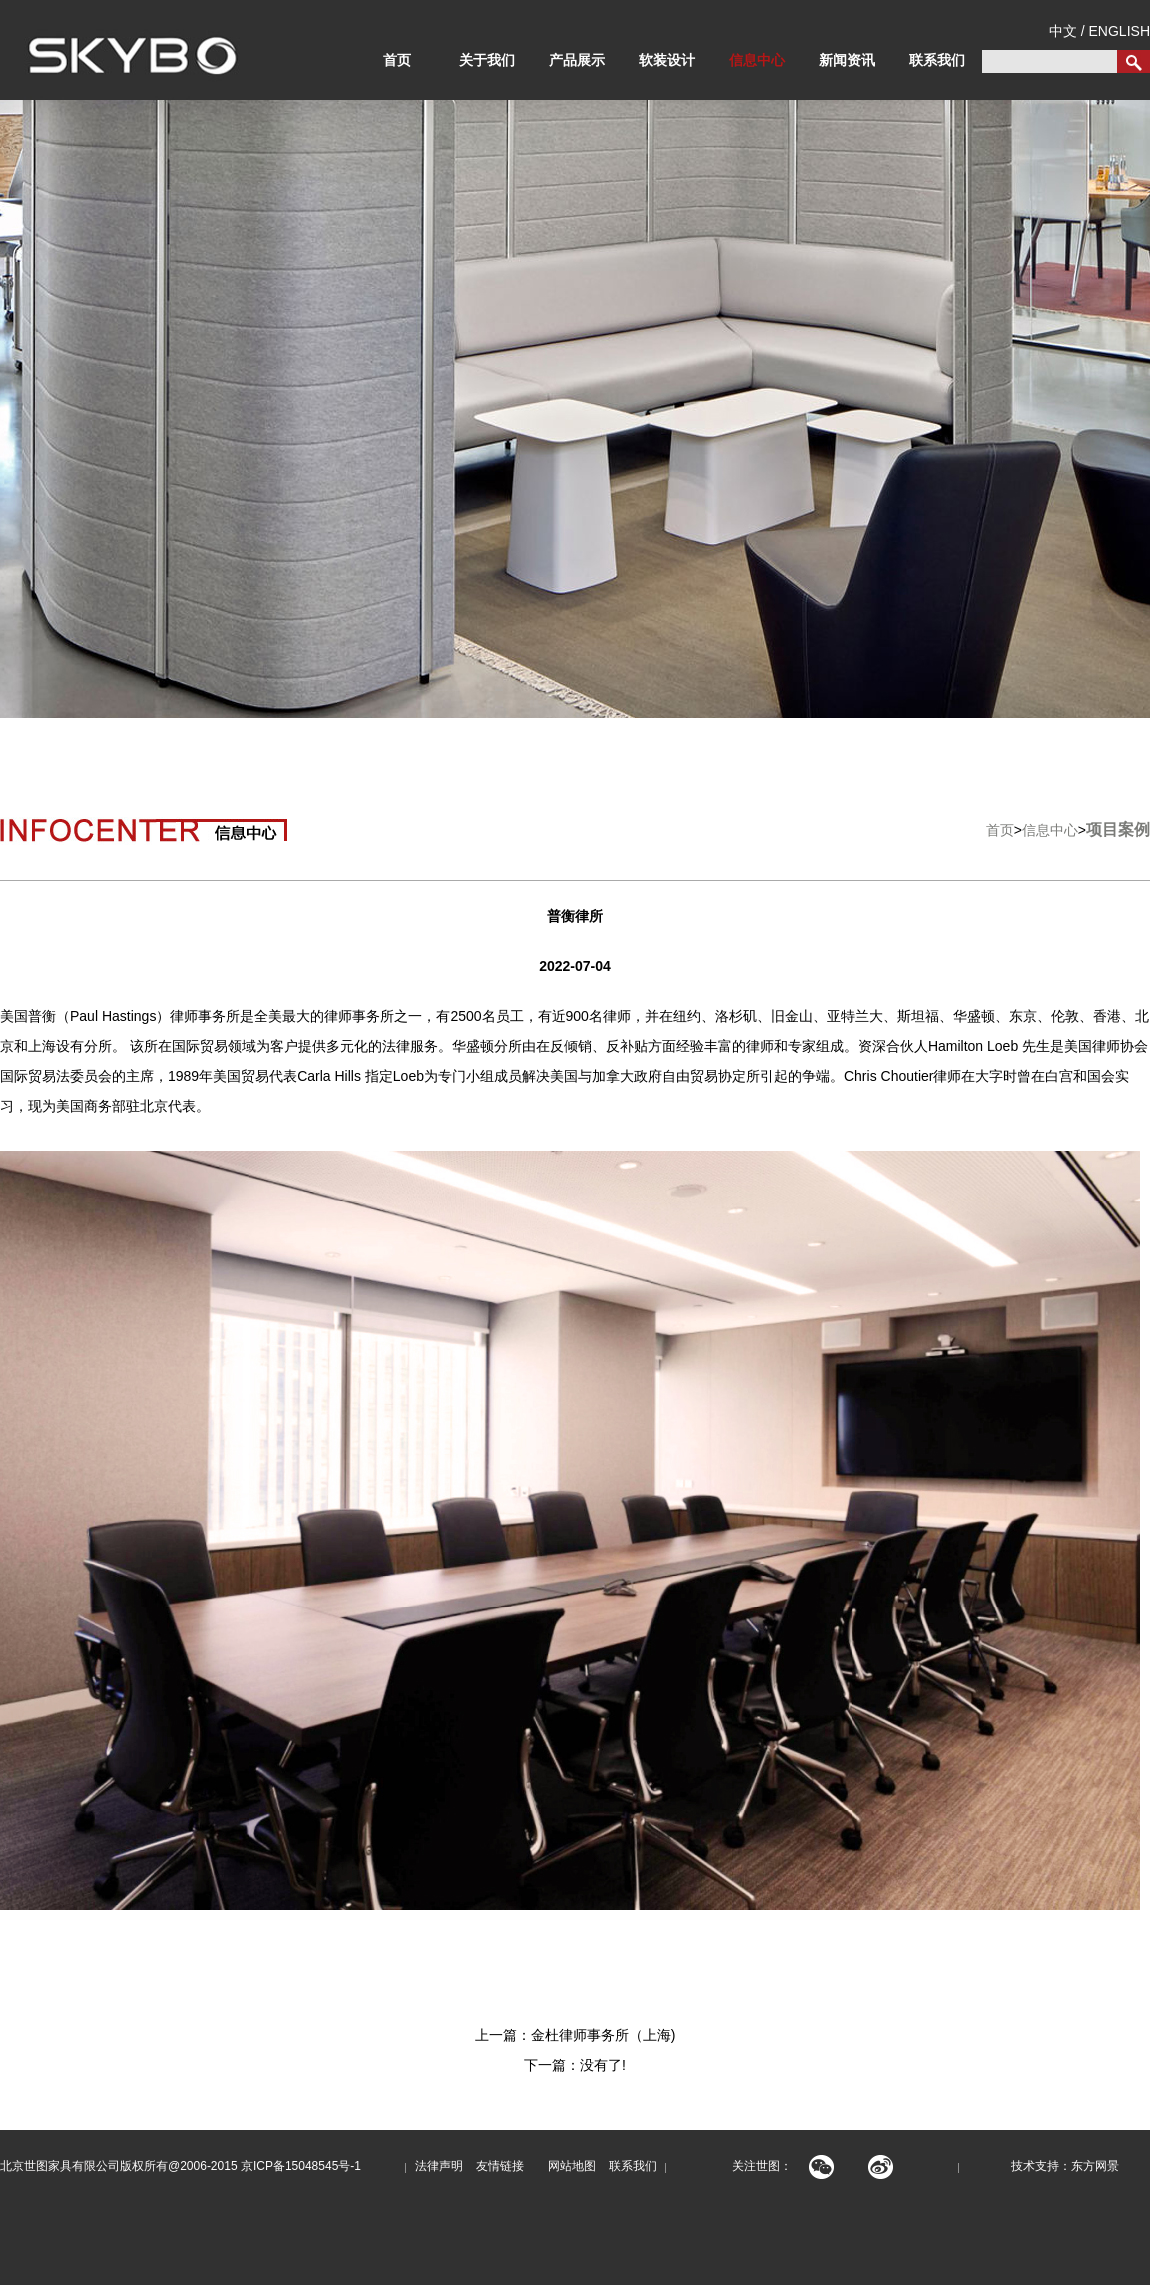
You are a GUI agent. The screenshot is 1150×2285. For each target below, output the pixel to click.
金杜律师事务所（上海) (603, 2035)
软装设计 (667, 60)
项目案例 (1118, 829)
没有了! (603, 2065)
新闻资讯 (847, 60)
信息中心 (757, 60)
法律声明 (439, 2166)
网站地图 (567, 2166)
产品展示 (577, 60)
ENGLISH (1119, 31)
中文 (1063, 31)
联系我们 (937, 60)
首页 (397, 60)
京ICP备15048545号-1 (301, 2166)
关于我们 (487, 60)
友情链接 (500, 2166)
